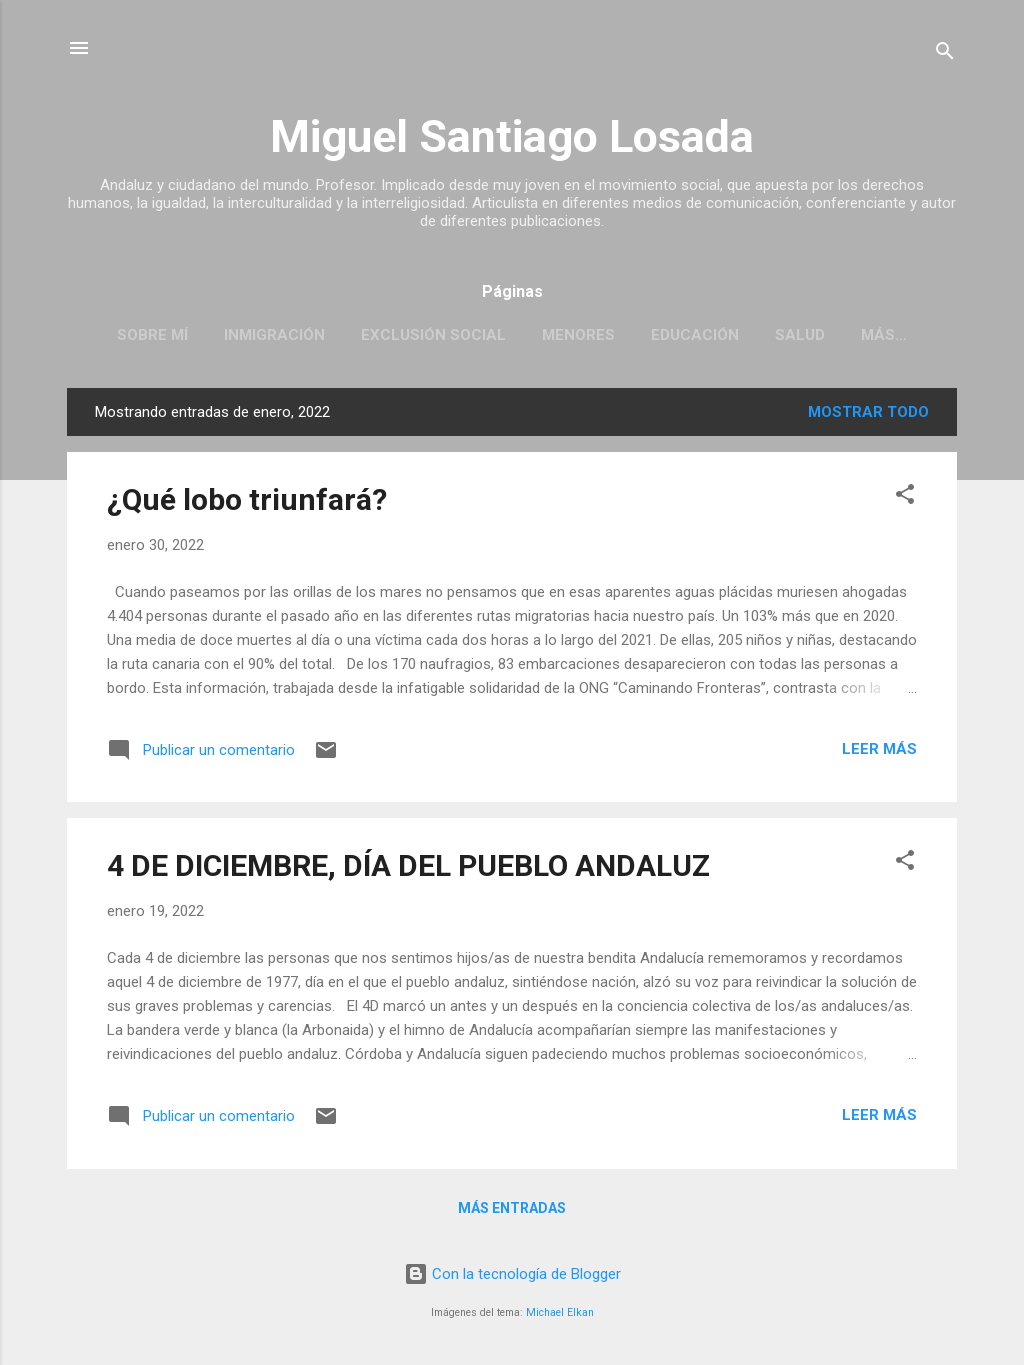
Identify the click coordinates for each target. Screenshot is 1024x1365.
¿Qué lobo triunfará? (247, 499)
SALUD (800, 335)
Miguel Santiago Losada (512, 136)
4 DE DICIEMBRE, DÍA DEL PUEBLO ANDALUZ (408, 865)
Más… (884, 335)
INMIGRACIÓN (274, 335)
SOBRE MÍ (152, 335)
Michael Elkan (560, 1312)
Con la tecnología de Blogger (512, 1274)
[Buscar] (945, 54)
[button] (905, 497)
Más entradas (512, 1208)
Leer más (879, 749)
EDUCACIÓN (695, 335)
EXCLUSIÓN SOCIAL (433, 335)
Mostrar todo (868, 412)
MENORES (578, 335)
